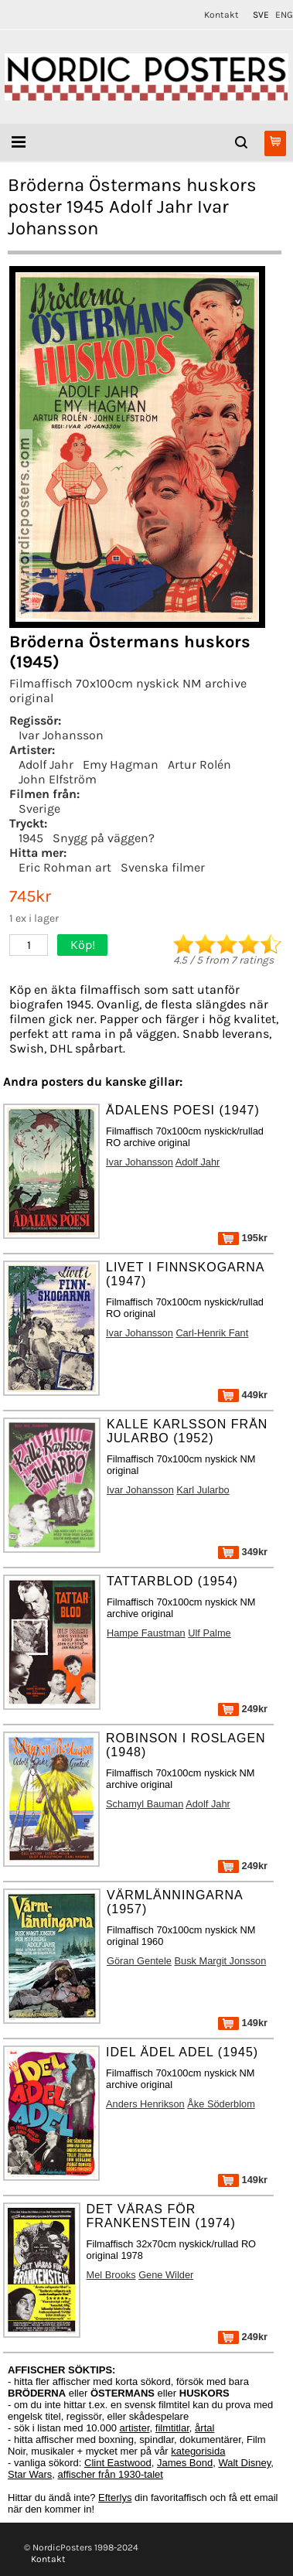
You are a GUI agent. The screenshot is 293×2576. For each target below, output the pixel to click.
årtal (204, 2428)
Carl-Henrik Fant (211, 1333)
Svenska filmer (163, 867)
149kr (242, 2022)
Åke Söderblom (221, 2104)
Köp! (82, 944)
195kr (242, 1238)
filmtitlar (172, 2428)
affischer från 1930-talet (110, 2474)
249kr (242, 1708)
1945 (31, 838)
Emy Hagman (120, 764)
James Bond (185, 2463)
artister (135, 2428)
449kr (242, 1395)
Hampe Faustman (146, 1633)
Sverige (39, 808)
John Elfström (58, 779)
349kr (242, 1552)
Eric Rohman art (65, 867)
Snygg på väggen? (104, 838)
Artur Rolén (199, 764)
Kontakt (221, 14)
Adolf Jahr (46, 764)
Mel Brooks (111, 2275)
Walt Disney (244, 2463)
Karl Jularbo (202, 1490)
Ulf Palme (209, 1633)
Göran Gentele (139, 1961)
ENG (284, 14)
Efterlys (114, 2497)
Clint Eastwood (118, 2463)
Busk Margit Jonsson (220, 1961)
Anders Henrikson (145, 2104)
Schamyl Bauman (144, 1804)
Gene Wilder (165, 2275)
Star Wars (30, 2474)
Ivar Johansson (61, 735)
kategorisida (198, 2451)
